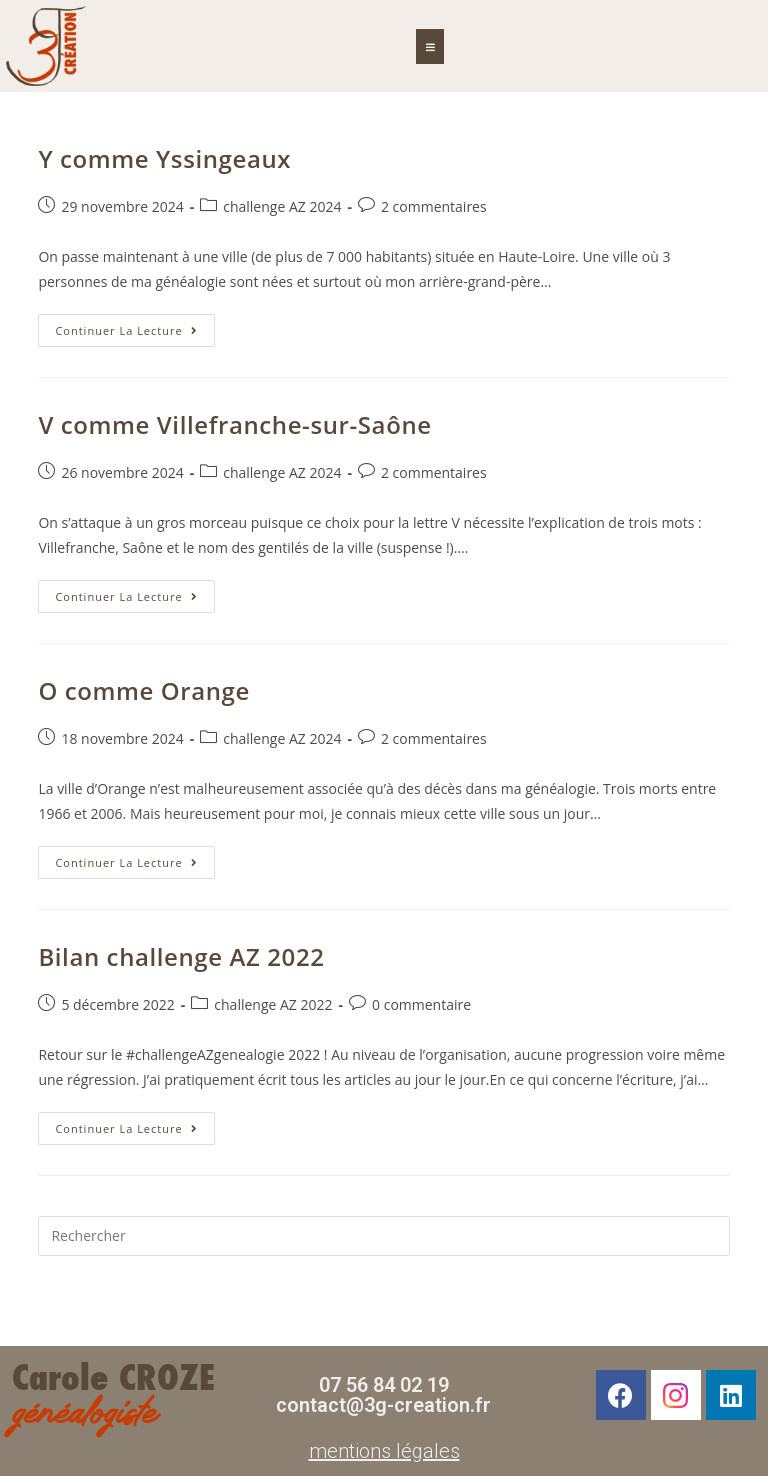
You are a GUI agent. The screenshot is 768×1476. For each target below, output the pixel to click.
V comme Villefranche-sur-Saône (234, 424)
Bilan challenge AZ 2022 (181, 956)
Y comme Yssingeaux (164, 158)
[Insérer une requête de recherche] (383, 1236)
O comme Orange (144, 690)
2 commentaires (434, 206)
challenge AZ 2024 (282, 206)
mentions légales (384, 1451)
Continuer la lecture (134, 326)
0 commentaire (421, 1004)
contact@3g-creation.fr (383, 1405)
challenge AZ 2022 (273, 1004)
